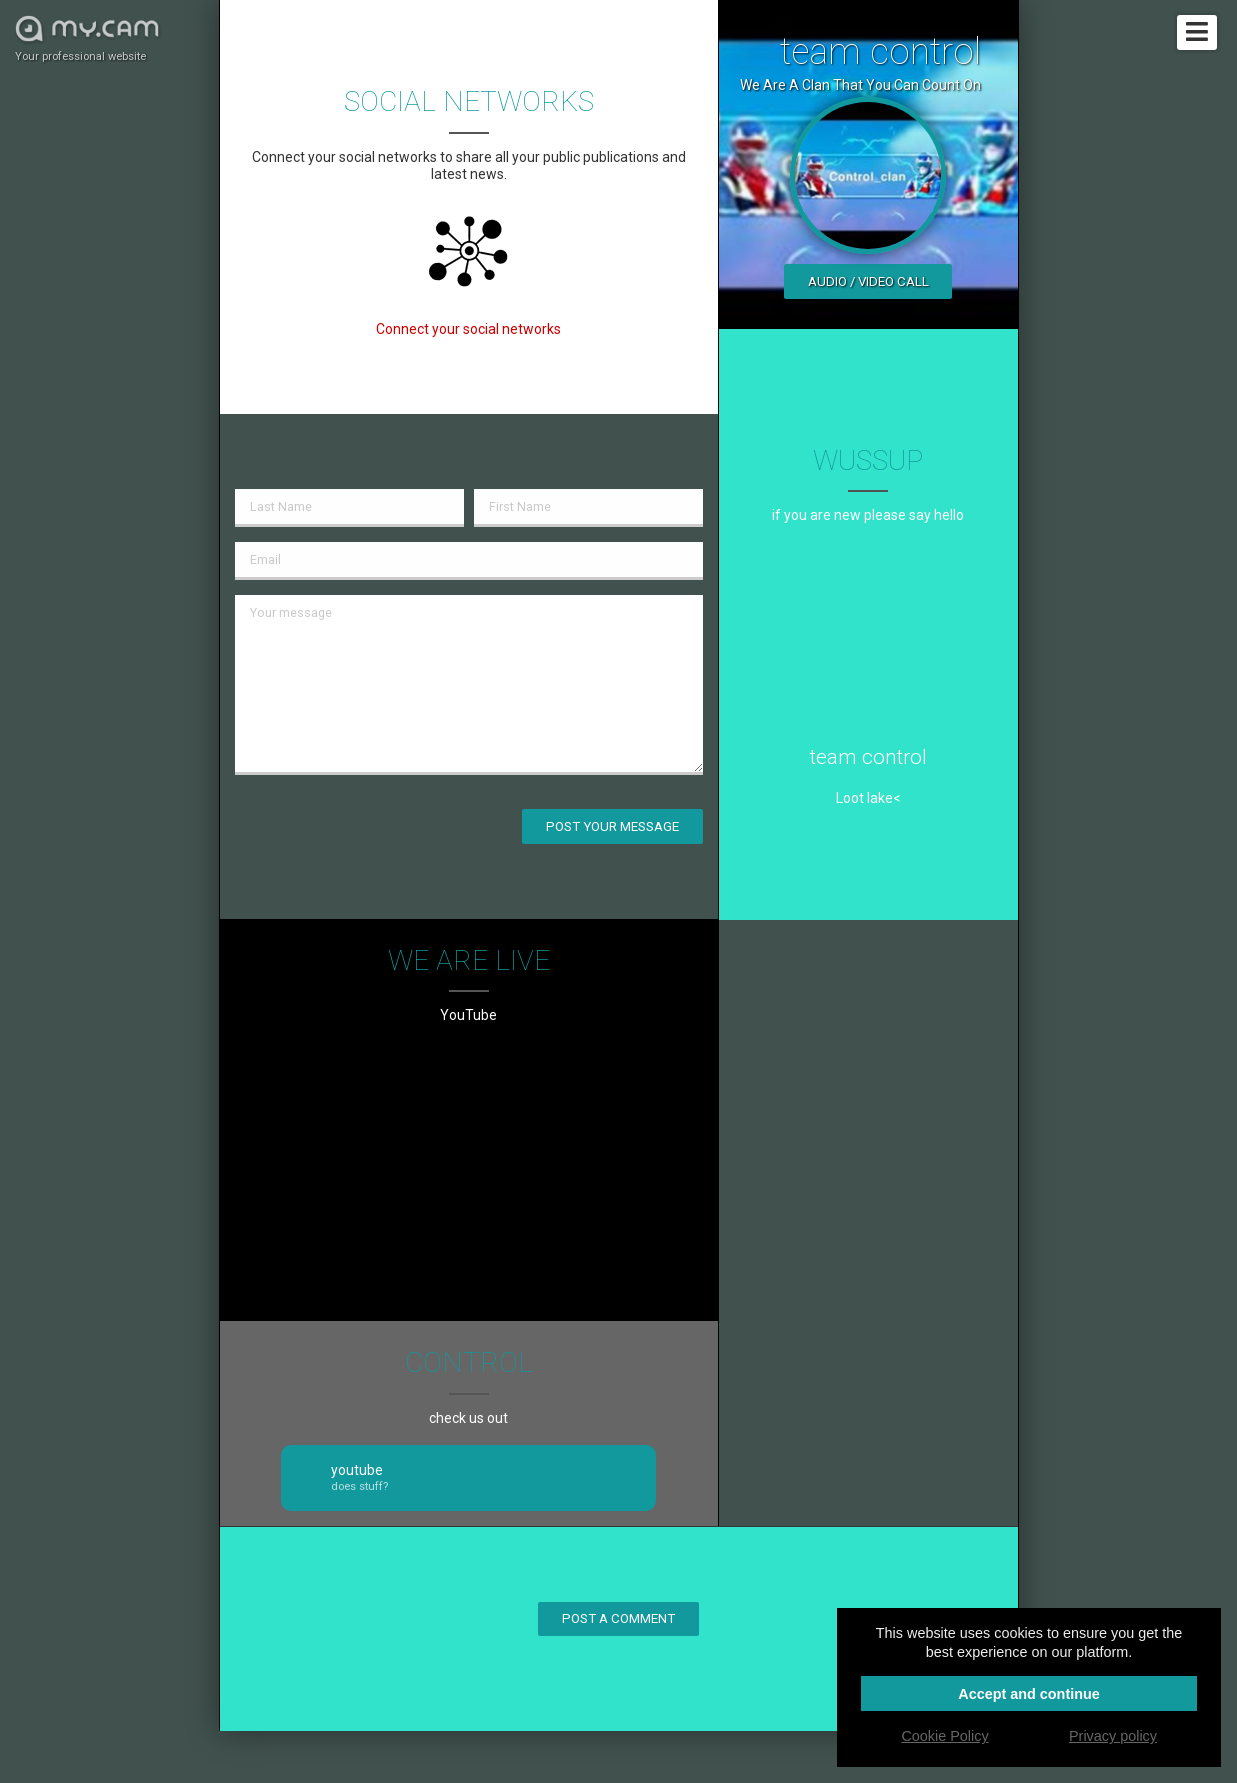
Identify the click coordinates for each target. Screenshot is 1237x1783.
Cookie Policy (944, 1736)
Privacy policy (1113, 1736)
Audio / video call (868, 281)
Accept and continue (1029, 1694)
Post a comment (618, 1618)
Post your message (612, 826)
